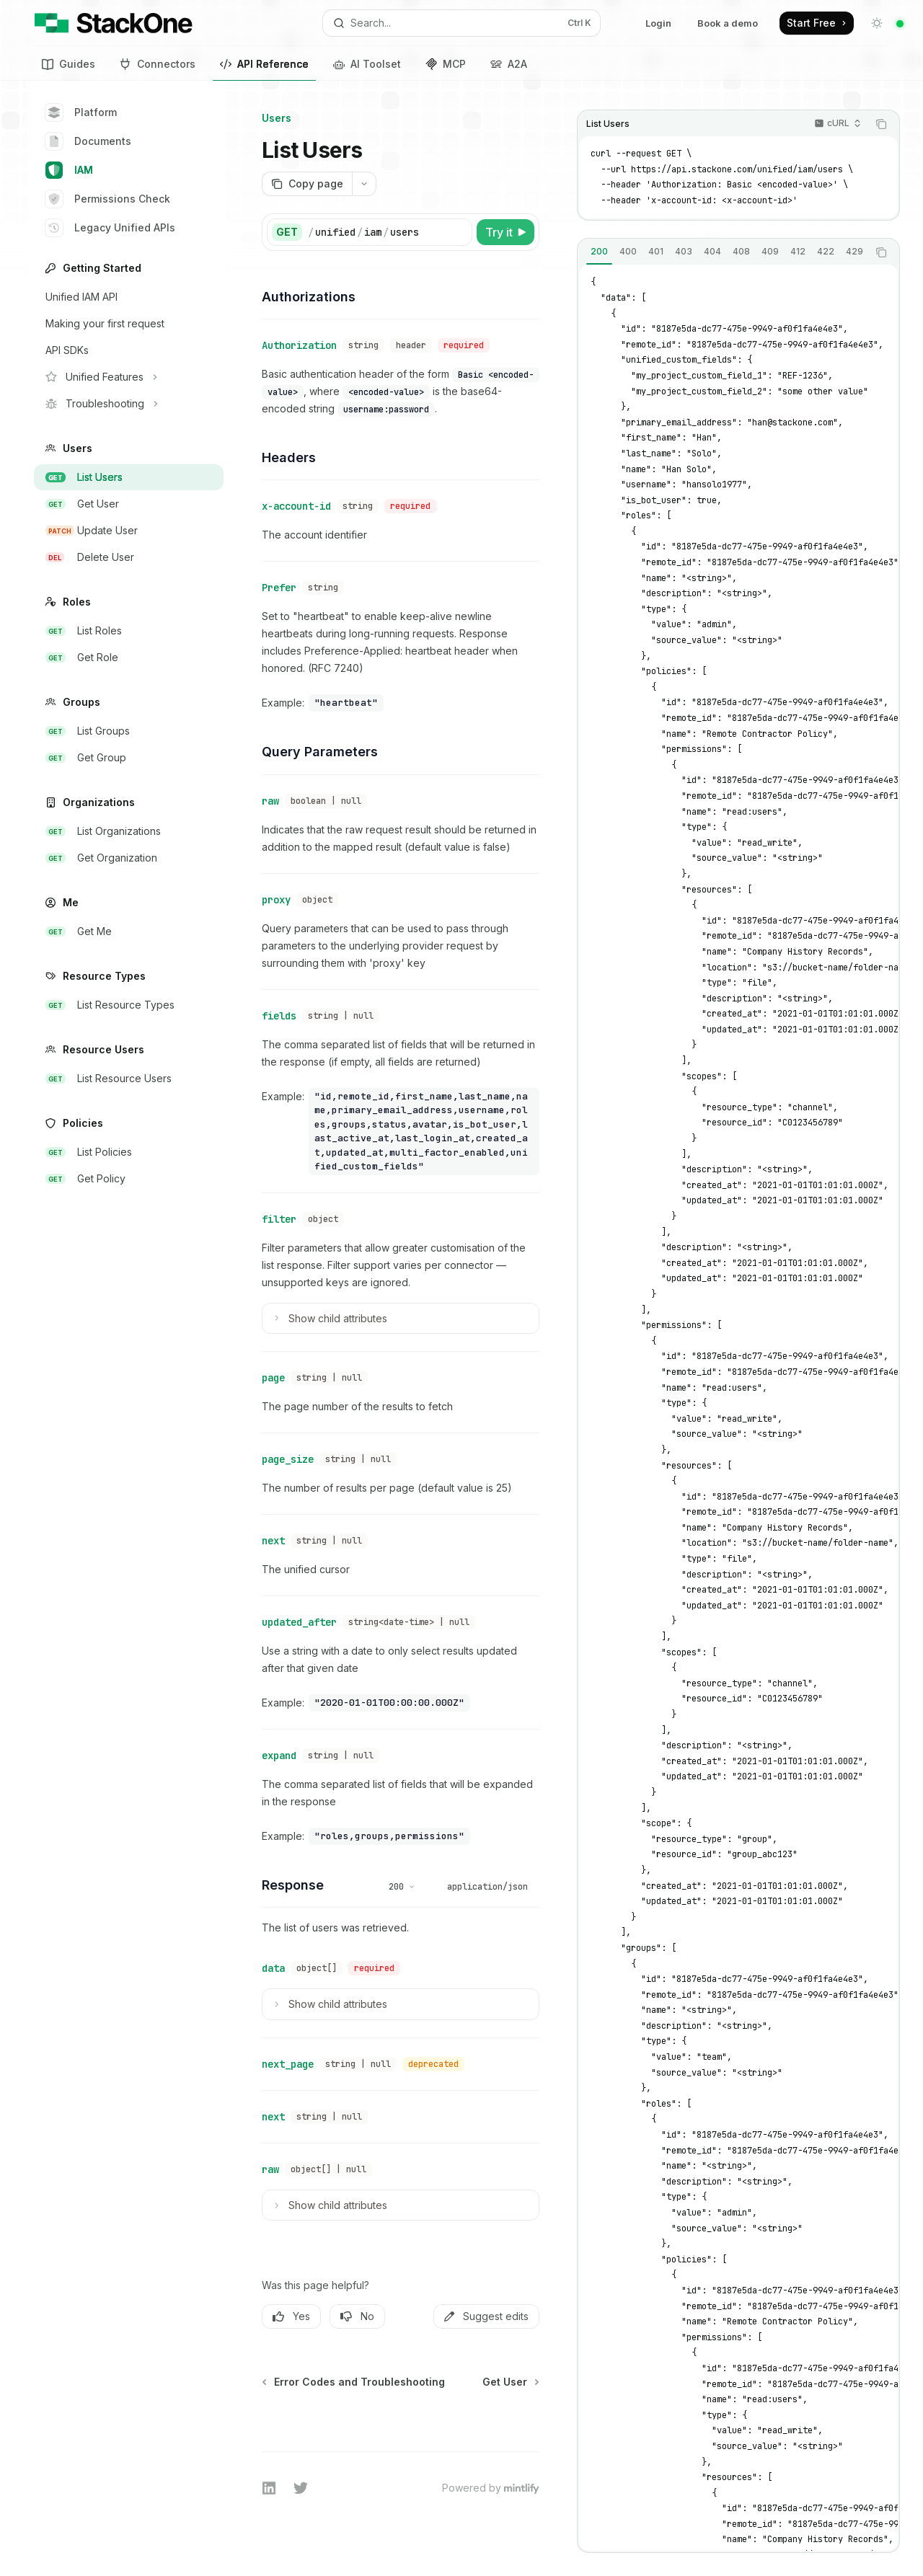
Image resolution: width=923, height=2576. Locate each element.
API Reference (264, 66)
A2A (508, 64)
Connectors (157, 64)
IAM (69, 170)
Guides (68, 64)
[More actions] (364, 184)
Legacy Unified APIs (110, 227)
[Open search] (461, 23)
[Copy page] (307, 184)
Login (658, 23)
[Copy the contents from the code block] (881, 124)
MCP (445, 64)
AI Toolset (367, 64)
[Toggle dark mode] (876, 23)
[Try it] (505, 232)
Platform (81, 112)
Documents (88, 141)
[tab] (599, 251)
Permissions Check (107, 199)
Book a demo (727, 23)
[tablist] (722, 252)
